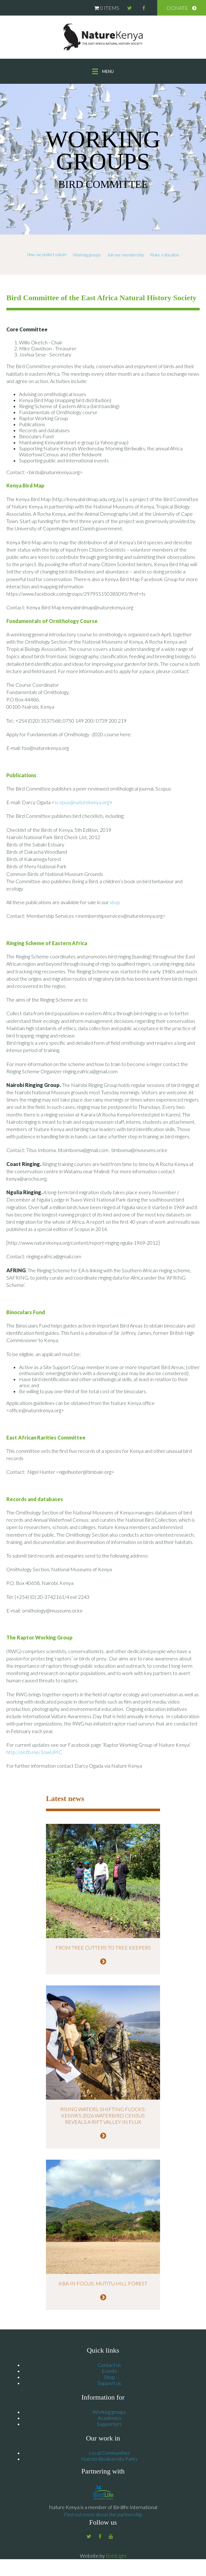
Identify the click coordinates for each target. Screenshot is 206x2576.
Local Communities (109, 2455)
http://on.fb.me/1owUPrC (34, 1752)
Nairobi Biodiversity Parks (109, 2461)
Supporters (109, 2426)
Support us (109, 2385)
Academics (109, 2420)
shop (115, 902)
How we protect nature (47, 254)
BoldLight (116, 2558)
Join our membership (125, 254)
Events (109, 2373)
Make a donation (164, 254)
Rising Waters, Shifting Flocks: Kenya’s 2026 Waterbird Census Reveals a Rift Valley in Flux (103, 2118)
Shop (109, 2379)
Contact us (109, 2367)
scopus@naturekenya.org (82, 802)
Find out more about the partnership (103, 2517)
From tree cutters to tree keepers (103, 1947)
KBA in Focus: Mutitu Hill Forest (103, 2286)
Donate (177, 8)
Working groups (87, 254)
